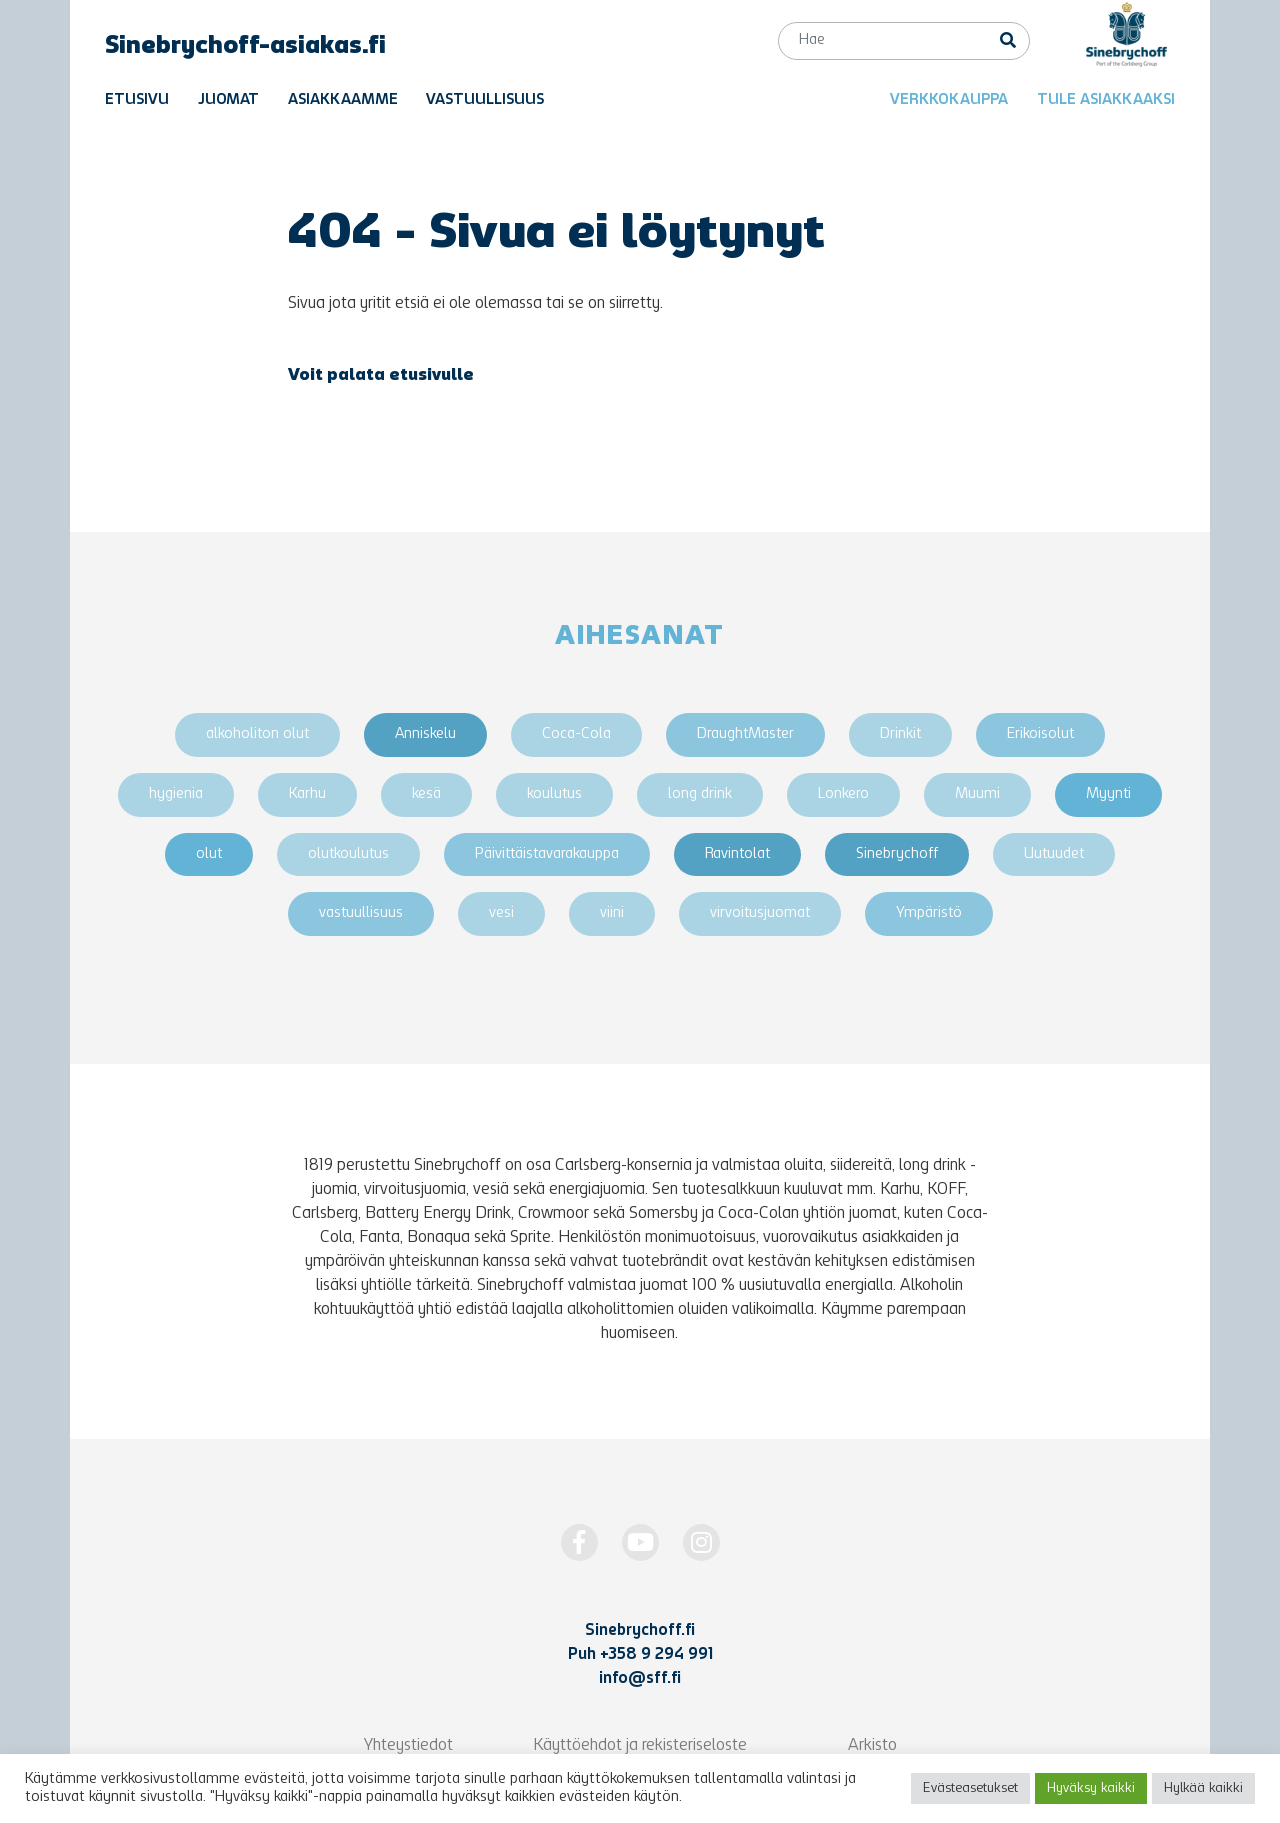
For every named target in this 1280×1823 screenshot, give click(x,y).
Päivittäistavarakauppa (547, 854)
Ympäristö (929, 913)
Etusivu (137, 100)
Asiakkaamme (343, 100)
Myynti (1108, 794)
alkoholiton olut (257, 734)
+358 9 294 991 (656, 1655)
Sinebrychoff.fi (640, 1631)
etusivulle (431, 376)
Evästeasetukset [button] (970, 1788)
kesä (426, 794)
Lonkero (843, 794)
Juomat (228, 100)
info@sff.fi (640, 1679)
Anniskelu (425, 734)
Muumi (977, 794)
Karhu (307, 794)
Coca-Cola (576, 734)
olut (209, 854)
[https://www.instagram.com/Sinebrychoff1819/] (701, 1542)
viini (612, 913)
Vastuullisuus (485, 100)
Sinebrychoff (897, 854)
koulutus (554, 794)
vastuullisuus (361, 913)
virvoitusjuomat (760, 913)
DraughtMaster (745, 734)
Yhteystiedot (408, 1746)
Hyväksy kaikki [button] (1091, 1788)
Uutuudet (1054, 854)
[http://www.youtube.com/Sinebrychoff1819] (640, 1542)
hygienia (176, 794)
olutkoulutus (348, 854)
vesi (501, 913)
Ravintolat (737, 854)
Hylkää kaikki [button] (1203, 1788)
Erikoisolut (1040, 734)
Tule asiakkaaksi (1106, 100)
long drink (700, 794)
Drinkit (900, 734)
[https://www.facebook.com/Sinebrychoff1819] (579, 1542)
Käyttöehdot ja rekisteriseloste (640, 1746)
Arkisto (872, 1746)
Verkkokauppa (949, 100)
